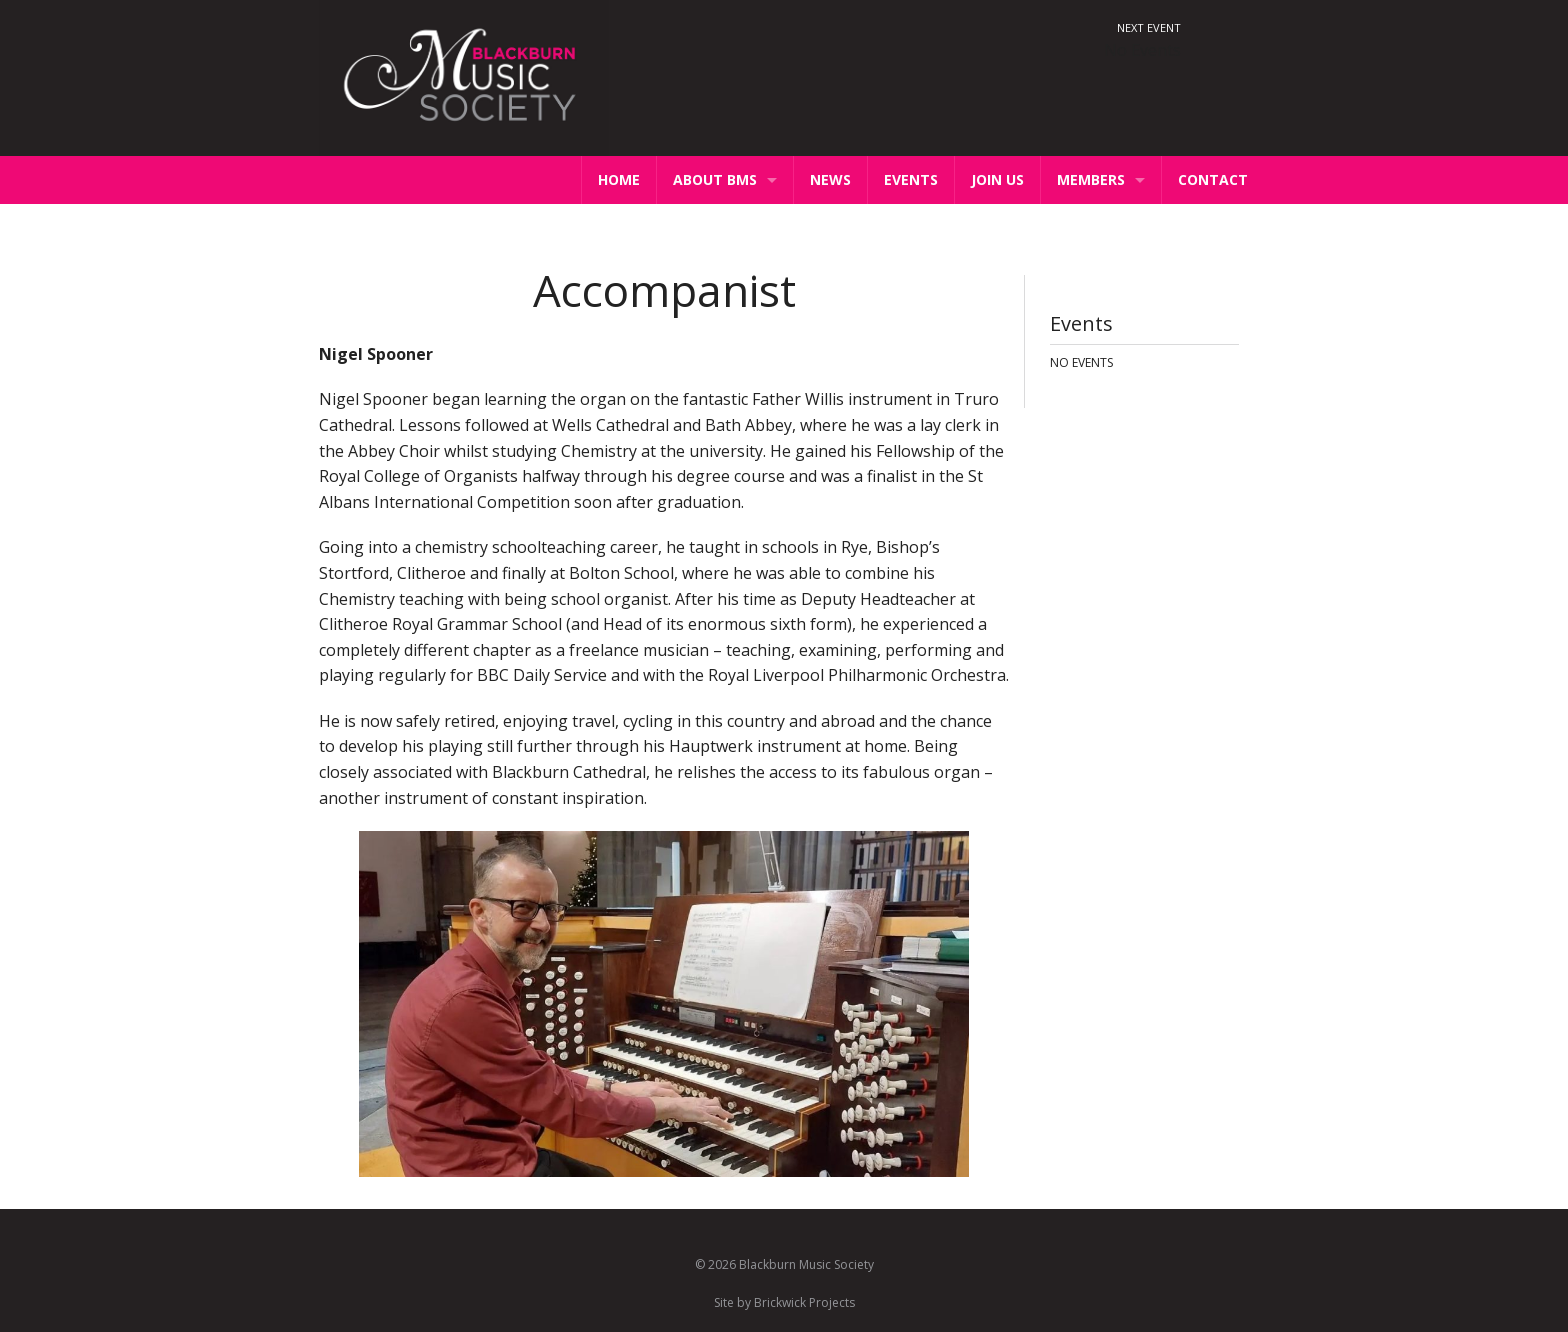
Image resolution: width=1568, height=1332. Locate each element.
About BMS (715, 179)
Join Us (997, 179)
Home (619, 179)
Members (1091, 179)
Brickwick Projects (804, 1302)
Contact (1213, 179)
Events (911, 179)
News (830, 179)
